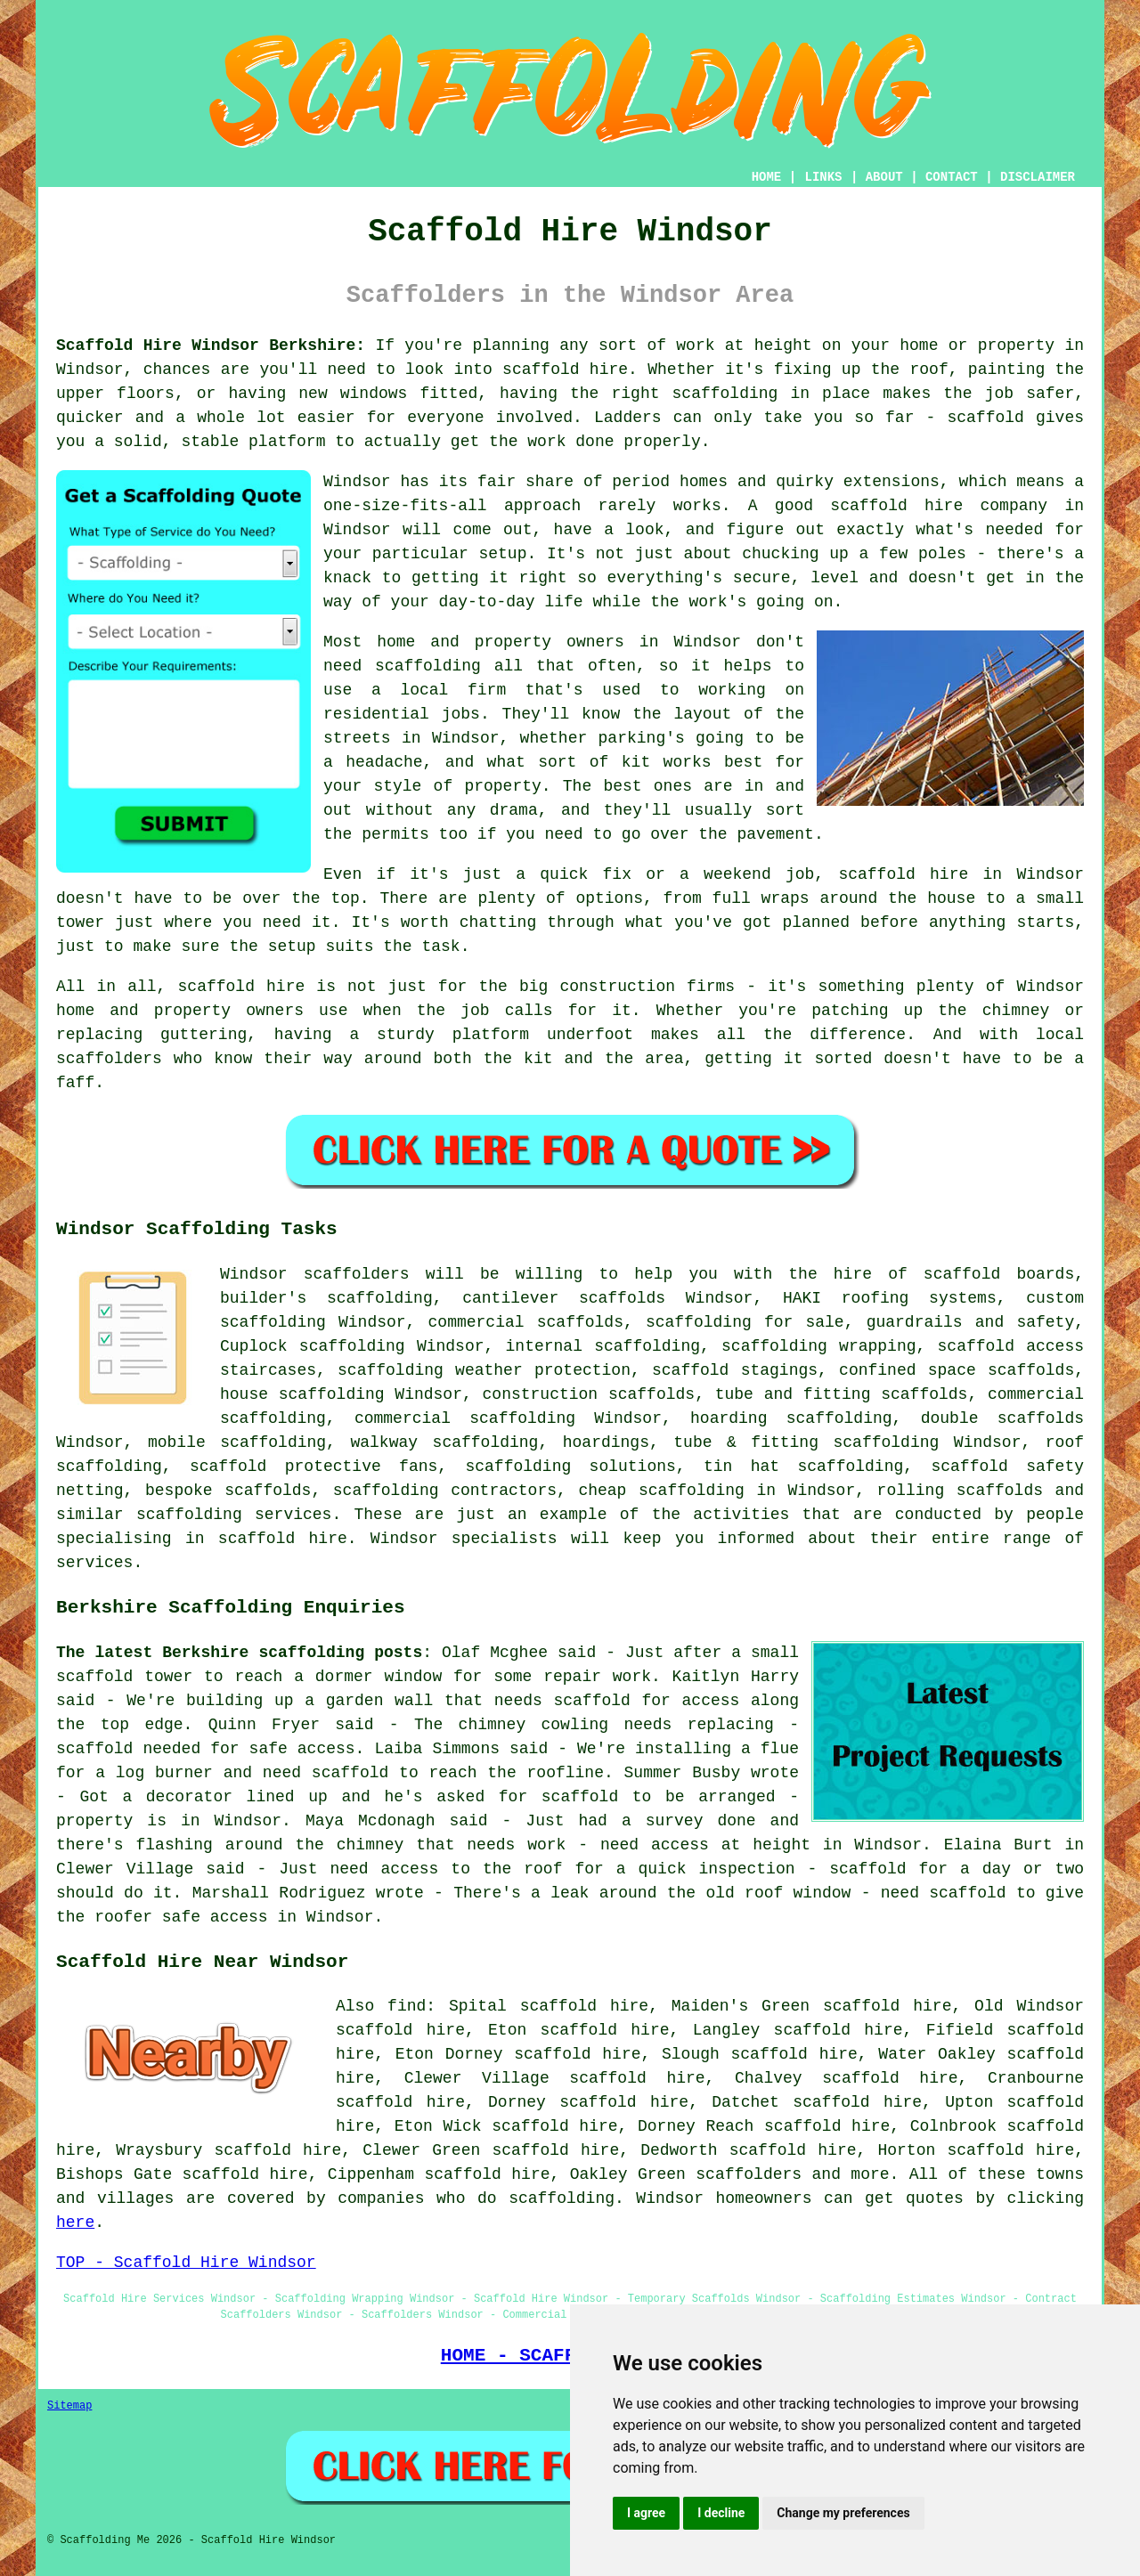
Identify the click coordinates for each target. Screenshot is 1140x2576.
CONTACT (951, 177)
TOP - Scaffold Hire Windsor (186, 2262)
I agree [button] (646, 2513)
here (75, 2222)
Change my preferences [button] (843, 2513)
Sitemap (69, 2406)
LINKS (823, 177)
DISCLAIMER (1037, 177)
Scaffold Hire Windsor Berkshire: (210, 345)
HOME (767, 177)
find (406, 2006)
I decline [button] (721, 2513)
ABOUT (884, 177)
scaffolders (357, 1274)
